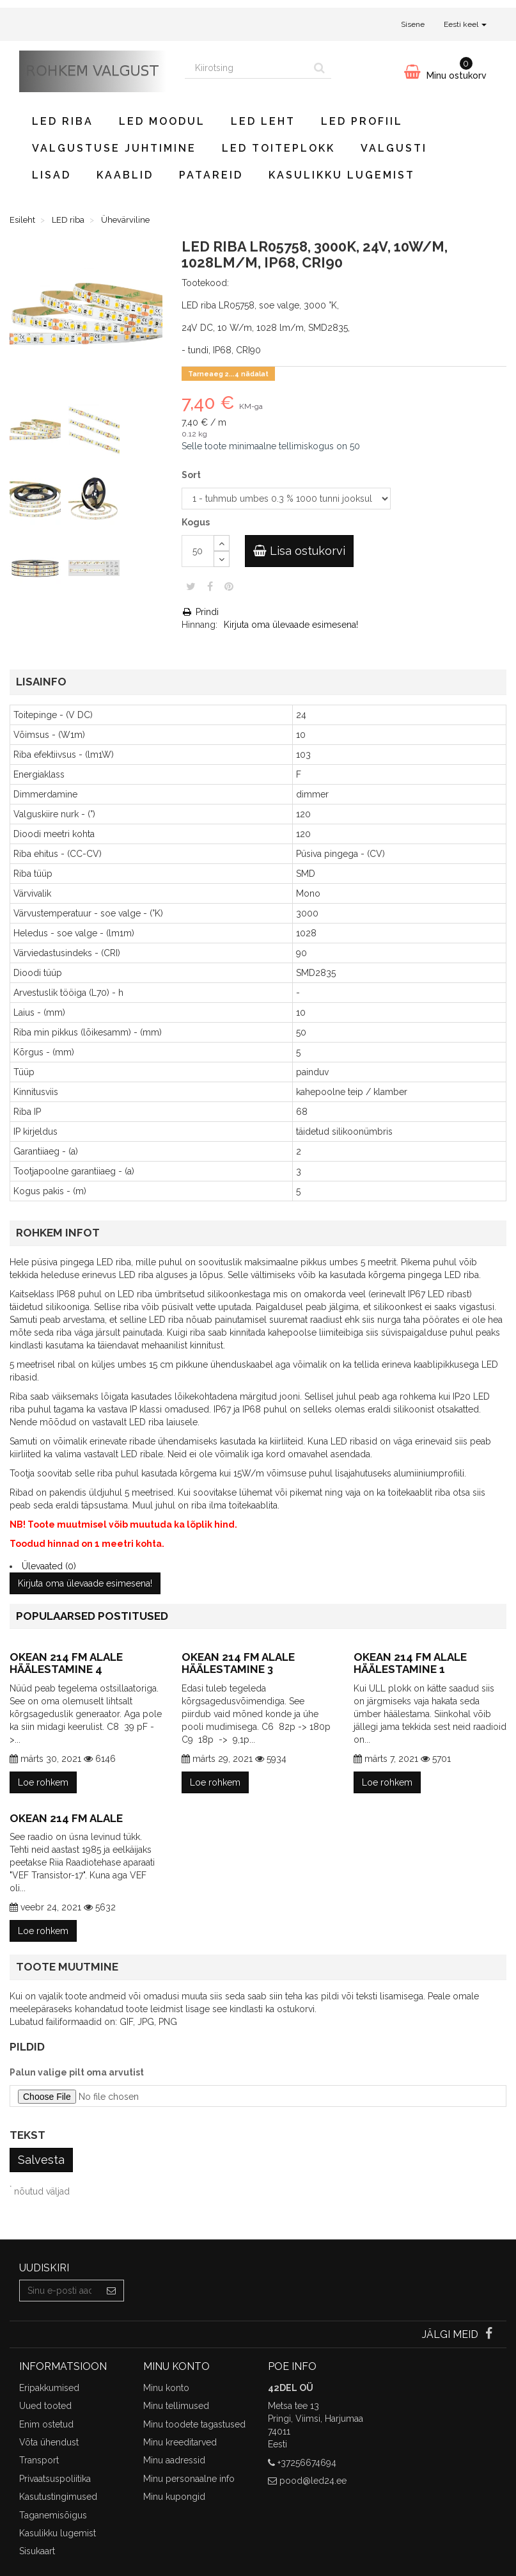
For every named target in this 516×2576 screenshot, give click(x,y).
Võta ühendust (49, 2442)
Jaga (210, 586)
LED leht (263, 121)
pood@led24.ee (313, 2481)
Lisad (51, 175)
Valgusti (394, 148)
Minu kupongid (174, 2497)
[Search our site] (246, 68)
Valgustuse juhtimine (114, 148)
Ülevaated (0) (49, 1566)
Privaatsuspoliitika (55, 2479)
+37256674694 (307, 2463)
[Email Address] (59, 2290)
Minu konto (166, 2388)
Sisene (413, 24)
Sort (192, 475)
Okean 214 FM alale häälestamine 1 (410, 1663)
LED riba (62, 121)
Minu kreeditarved (180, 2442)
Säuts (191, 586)
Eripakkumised (49, 2388)
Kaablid (125, 175)
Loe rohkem (43, 1782)
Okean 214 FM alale (66, 1818)
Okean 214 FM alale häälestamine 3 (238, 1663)
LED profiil (362, 121)
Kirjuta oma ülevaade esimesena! (291, 625)
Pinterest (228, 586)
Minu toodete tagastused (194, 2424)
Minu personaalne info (189, 2479)
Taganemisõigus (53, 2515)
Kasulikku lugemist (342, 175)
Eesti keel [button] (465, 24)
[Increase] (222, 543)
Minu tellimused (176, 2406)
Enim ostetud (46, 2424)
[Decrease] (222, 559)
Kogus (196, 522)
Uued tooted (45, 2406)
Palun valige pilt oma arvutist (77, 2072)
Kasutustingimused (58, 2497)
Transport (39, 2460)
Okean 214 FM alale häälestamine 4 (66, 1663)
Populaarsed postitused (92, 1616)
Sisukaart (37, 2551)
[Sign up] (111, 2290)
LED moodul (162, 121)
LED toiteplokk (278, 148)
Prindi (200, 612)
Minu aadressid (174, 2460)
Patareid (211, 175)
